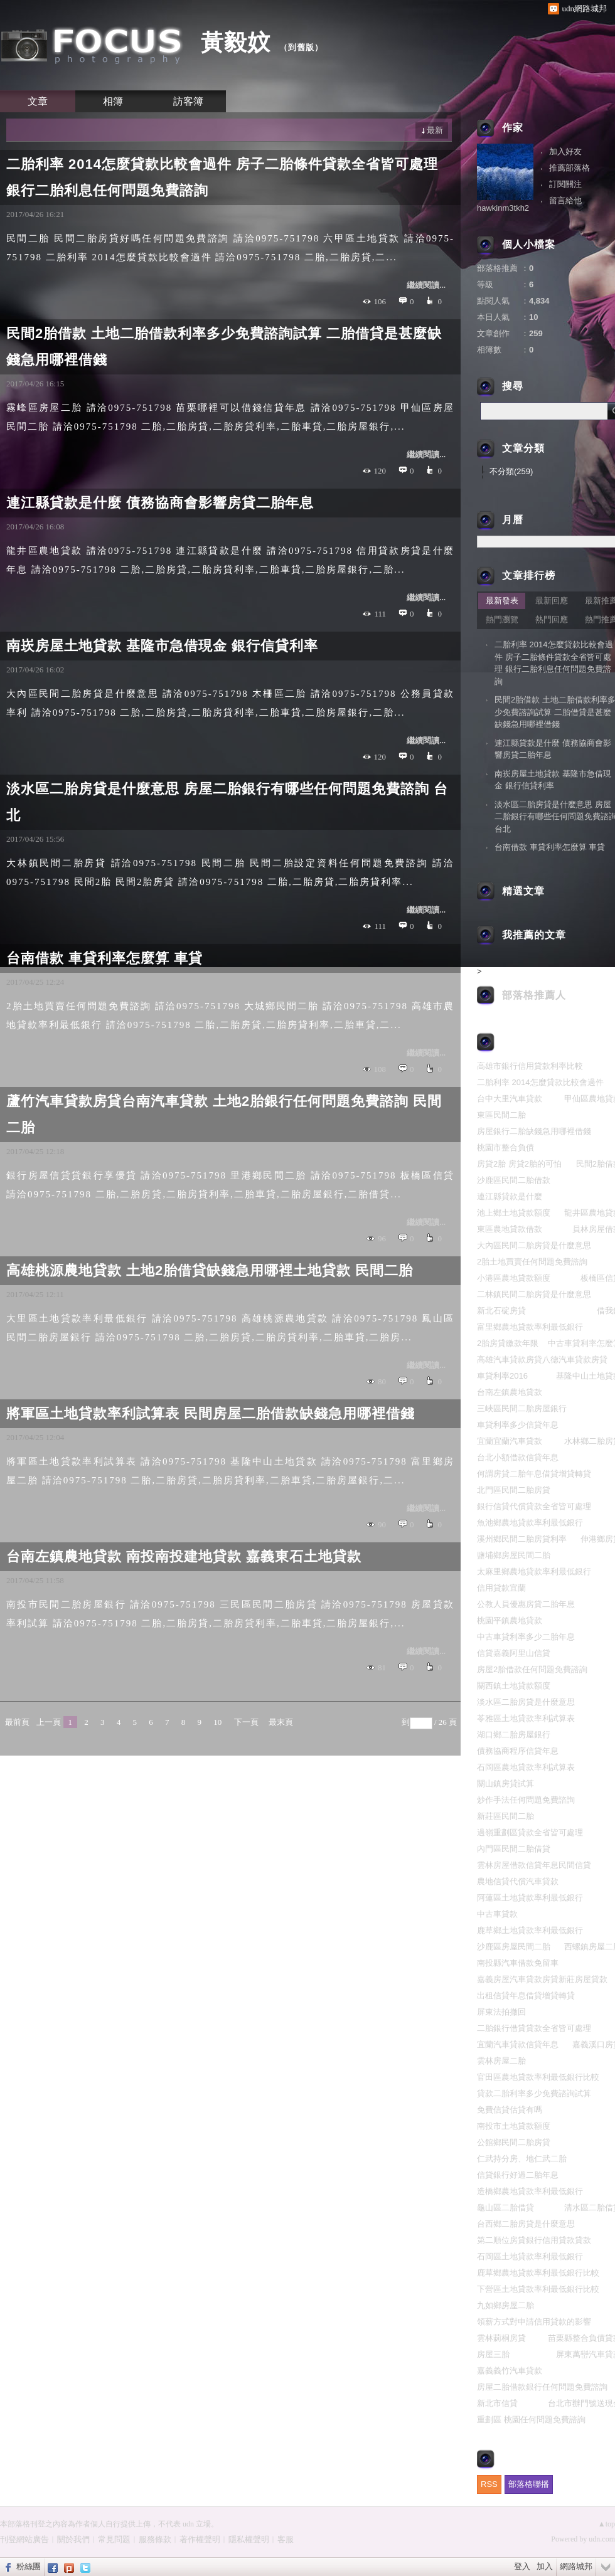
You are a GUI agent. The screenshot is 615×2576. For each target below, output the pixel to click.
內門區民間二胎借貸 (513, 1848)
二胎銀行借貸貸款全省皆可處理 (534, 2028)
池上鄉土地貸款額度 (513, 1212)
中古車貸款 (497, 1914)
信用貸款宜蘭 (501, 1588)
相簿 (113, 101)
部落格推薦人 (534, 995)
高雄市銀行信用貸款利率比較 (530, 1066)
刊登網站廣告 (24, 2539)
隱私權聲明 (248, 2539)
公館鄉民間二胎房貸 (513, 2142)
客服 (285, 2539)
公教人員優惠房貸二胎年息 (526, 1604)
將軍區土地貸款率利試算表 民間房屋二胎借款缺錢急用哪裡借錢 (210, 1413)
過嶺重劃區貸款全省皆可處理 (530, 1832)
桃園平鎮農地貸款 (509, 1620)
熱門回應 (551, 619)
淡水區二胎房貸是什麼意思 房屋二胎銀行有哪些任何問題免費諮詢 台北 (227, 802)
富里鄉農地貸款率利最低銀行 (530, 1327)
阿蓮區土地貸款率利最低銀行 (530, 1897)
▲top (606, 2524)
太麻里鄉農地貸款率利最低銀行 (534, 1571)
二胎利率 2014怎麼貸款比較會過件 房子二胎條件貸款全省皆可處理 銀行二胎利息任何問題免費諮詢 (222, 177)
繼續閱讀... (426, 285)
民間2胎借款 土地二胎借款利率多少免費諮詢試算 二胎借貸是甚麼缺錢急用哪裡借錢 (224, 347)
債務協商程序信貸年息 (518, 1751)
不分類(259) (511, 471)
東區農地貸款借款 (509, 1229)
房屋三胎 (493, 2354)
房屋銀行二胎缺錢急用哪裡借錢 (534, 1131)
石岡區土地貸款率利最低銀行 (530, 2256)
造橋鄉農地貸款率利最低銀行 (530, 2191)
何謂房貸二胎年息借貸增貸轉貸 (534, 1473)
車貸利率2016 (502, 1376)
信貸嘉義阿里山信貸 (513, 1653)
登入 (522, 2566)
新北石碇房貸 (501, 1310)
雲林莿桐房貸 (501, 2338)
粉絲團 (28, 2566)
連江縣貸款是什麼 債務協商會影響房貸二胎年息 (160, 503)
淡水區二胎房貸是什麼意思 (526, 1702)
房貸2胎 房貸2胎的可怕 (519, 1164)
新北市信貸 (497, 2403)
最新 (435, 130)
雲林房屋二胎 (501, 2060)
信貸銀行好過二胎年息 (518, 2175)
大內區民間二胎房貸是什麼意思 (534, 1245)
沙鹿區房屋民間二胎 (513, 1946)
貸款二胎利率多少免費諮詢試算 (534, 2093)
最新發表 (502, 600)
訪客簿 (188, 101)
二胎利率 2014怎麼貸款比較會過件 (540, 1082)
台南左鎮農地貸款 (509, 1392)
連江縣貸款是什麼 (509, 1196)
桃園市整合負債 (505, 1147)
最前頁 (17, 1722)
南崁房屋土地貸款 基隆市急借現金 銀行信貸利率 (162, 646)
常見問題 (114, 2539)
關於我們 (73, 2539)
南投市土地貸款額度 (513, 2126)
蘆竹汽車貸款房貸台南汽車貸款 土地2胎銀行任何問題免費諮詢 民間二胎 (224, 1114)
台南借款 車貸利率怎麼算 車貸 (104, 958)
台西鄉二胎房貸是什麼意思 (526, 2224)
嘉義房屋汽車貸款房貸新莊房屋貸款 (542, 1979)
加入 (545, 2566)
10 (217, 1722)
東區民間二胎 (501, 1115)
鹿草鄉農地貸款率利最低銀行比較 (538, 2272)
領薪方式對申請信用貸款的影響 (534, 2321)
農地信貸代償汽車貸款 (518, 1881)
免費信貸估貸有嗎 (509, 2109)
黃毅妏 (235, 42)
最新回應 (551, 600)
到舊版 (301, 47)
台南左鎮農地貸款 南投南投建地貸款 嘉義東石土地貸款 (183, 1556)
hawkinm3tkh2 (503, 208)
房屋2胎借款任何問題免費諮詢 (532, 1669)
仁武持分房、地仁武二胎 (522, 2158)
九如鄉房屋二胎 (505, 2305)
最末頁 (281, 1722)
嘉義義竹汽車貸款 (509, 2370)
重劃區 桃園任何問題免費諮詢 (531, 2419)
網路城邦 (576, 2566)
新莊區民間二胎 (505, 1816)
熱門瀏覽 (502, 619)
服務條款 (155, 2539)
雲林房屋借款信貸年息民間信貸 (534, 1865)
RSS (489, 2484)
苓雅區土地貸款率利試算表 (526, 1718)
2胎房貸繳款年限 (507, 1343)
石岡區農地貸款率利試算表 (526, 1767)
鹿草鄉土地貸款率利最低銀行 (530, 1930)
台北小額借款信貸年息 (518, 1457)
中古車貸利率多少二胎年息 (526, 1636)
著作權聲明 (199, 2539)
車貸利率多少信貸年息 (518, 1424)
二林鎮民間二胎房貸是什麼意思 (534, 1294)
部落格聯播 (528, 2484)
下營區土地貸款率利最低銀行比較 (538, 2289)
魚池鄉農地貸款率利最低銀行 (530, 1522)
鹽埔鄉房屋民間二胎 (513, 1555)
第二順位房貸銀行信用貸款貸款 (534, 2240)
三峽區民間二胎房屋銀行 (522, 1408)
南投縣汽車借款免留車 (518, 1963)
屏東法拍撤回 (501, 2012)
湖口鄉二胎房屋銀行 (513, 1734)
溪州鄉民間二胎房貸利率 (522, 1539)
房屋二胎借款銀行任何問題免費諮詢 (542, 2387)
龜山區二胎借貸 (505, 2207)
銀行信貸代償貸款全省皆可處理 (534, 1506)
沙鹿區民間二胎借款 (513, 1180)
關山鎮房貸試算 (505, 1783)
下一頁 (246, 1722)
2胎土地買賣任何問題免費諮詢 (532, 1261)
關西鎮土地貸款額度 (513, 1685)
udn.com (602, 2539)
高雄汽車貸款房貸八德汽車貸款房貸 (542, 1359)
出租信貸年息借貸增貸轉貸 (526, 1995)
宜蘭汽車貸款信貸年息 (518, 2044)
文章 (38, 101)
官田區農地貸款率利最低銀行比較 (538, 2077)
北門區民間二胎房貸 (513, 1490)
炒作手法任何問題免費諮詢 (526, 1800)
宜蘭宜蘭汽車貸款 (509, 1441)
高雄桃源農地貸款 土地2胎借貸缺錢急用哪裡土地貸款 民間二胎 (209, 1270)
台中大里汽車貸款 (509, 1098)
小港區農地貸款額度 (513, 1278)
